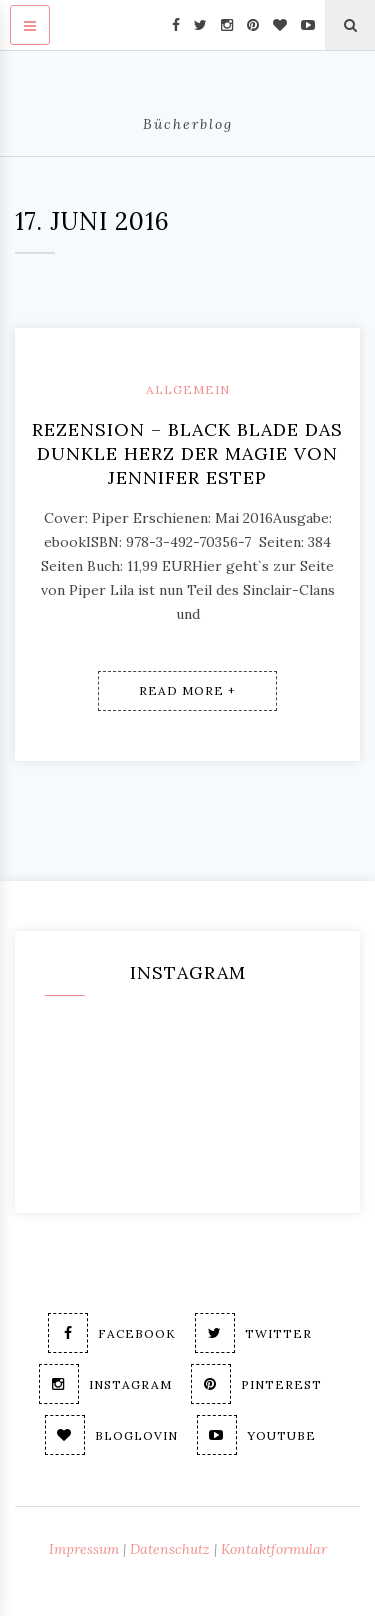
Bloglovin (111, 1435)
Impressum (84, 1549)
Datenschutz (170, 1549)
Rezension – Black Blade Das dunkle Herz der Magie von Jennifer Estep (187, 453)
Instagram (105, 1384)
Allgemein (188, 389)
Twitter (253, 1333)
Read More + (187, 690)
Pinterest (256, 1384)
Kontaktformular (274, 1549)
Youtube (256, 1435)
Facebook (112, 1333)
